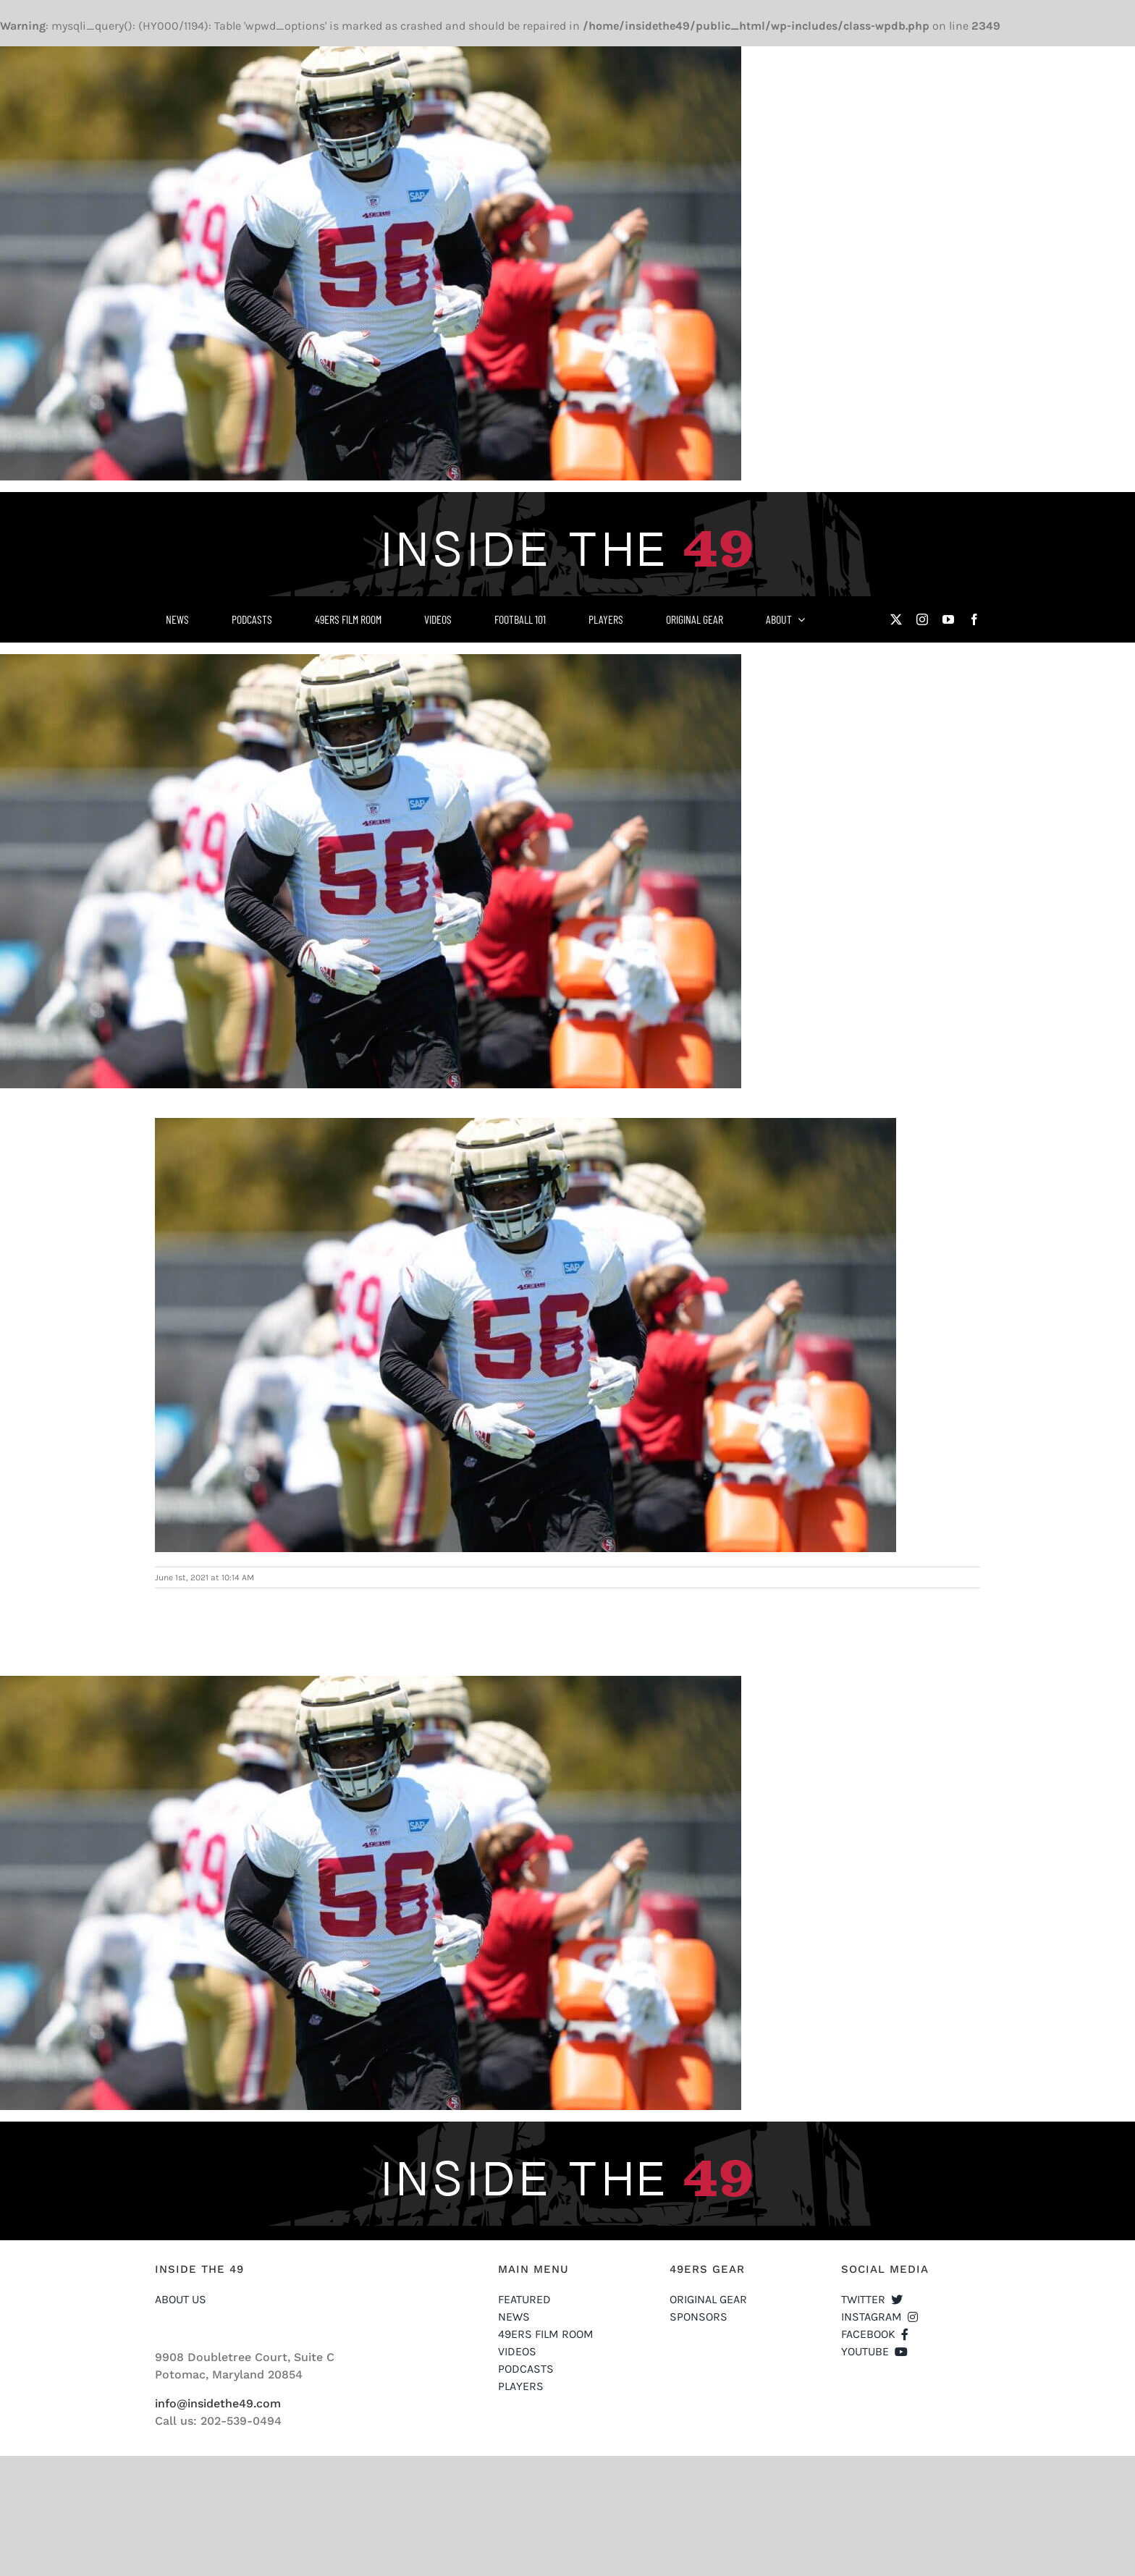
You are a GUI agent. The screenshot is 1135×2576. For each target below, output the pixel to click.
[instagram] (922, 619)
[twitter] (896, 619)
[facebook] (974, 619)
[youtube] (948, 619)
